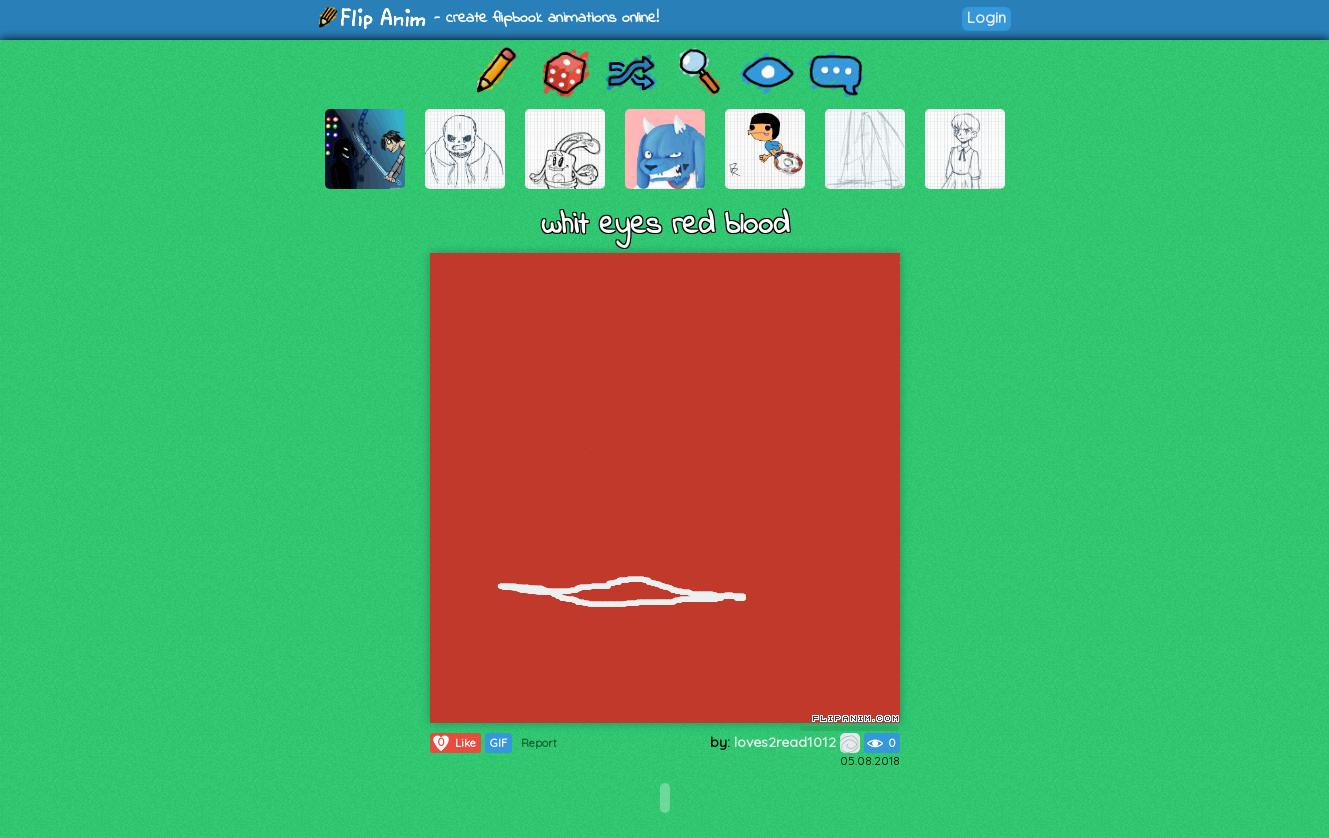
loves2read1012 (797, 742)
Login (986, 17)
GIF (498, 743)
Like (453, 743)
